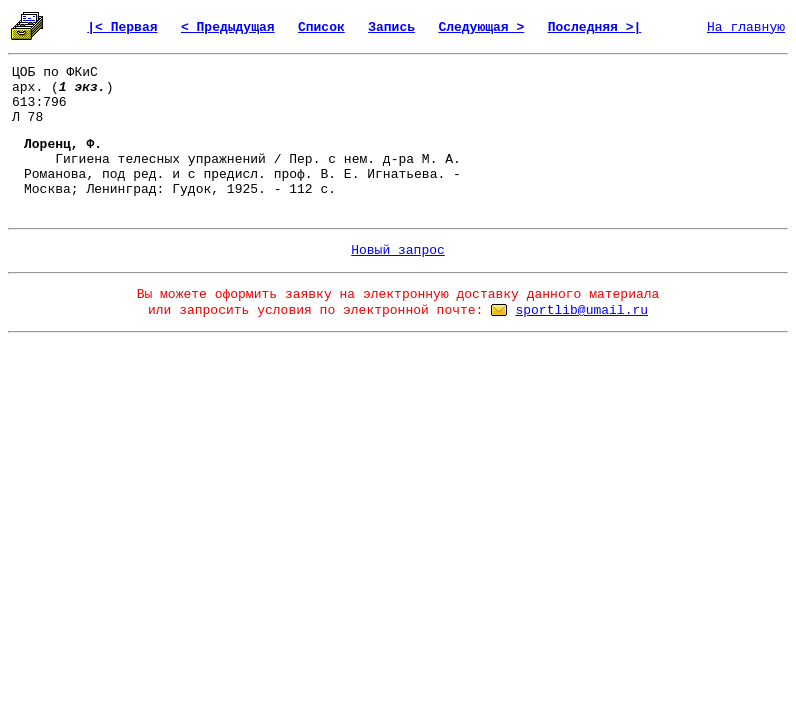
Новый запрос (398, 250)
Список (321, 27)
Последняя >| (595, 27)
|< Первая (122, 27)
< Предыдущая (228, 27)
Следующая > (481, 27)
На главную (746, 27)
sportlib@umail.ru (581, 310)
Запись (391, 27)
